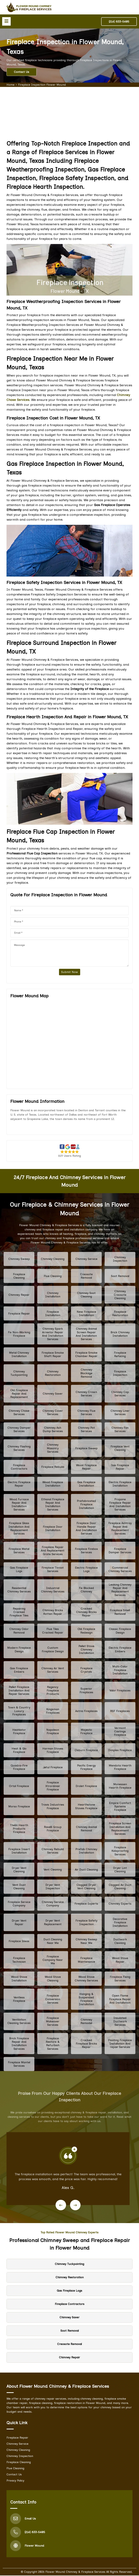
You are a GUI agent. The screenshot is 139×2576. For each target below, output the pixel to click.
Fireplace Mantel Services (19, 2064)
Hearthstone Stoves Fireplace (86, 1807)
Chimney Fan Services (120, 1430)
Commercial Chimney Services (120, 1569)
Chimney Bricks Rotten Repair (53, 1612)
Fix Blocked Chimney (86, 1590)
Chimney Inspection (120, 1259)
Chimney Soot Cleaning (86, 1295)
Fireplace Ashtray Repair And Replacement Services (120, 1529)
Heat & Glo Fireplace (19, 1750)
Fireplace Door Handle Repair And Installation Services (86, 1529)
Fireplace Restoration (120, 1314)
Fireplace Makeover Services (52, 2022)
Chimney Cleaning (52, 1259)
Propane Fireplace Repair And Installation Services (120, 1505)
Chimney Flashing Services (19, 1448)
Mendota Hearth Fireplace (120, 1767)
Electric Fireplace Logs (86, 1569)
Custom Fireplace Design (53, 1650)
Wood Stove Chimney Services (86, 1979)
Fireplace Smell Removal (120, 1612)
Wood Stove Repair (120, 1960)
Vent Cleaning (53, 1870)
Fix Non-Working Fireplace (19, 1334)
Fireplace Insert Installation (19, 1851)
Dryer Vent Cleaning (19, 1870)
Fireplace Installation (52, 1314)
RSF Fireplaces (120, 1711)
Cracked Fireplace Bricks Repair (86, 2044)
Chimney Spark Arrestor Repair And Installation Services (52, 1334)
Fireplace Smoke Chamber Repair (86, 1354)
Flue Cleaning (53, 1276)
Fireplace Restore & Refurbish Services (53, 2044)
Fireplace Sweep (86, 1448)
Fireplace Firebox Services (86, 1551)
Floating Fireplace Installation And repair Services (120, 2044)
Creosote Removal (86, 1276)
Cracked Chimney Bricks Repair (86, 1612)
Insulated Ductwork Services (120, 2022)
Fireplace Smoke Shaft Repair (53, 1354)
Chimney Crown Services (86, 1394)
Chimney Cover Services (53, 1413)
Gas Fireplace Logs (19, 1569)
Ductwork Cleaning (120, 1941)
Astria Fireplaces (86, 1711)
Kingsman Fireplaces (53, 1711)
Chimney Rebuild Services (53, 1851)
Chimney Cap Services (120, 1394)
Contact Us (21, 72)
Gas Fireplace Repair (120, 1467)
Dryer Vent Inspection (52, 1887)
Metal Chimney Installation (19, 1354)
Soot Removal (120, 1276)
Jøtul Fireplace (53, 1768)
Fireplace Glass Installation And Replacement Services (19, 1529)
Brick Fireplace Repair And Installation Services (19, 2044)
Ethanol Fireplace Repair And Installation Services (52, 1505)
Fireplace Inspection (120, 1373)
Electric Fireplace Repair (19, 1484)
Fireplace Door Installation (52, 1529)
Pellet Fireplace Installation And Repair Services (19, 1691)
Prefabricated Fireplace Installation (86, 1505)
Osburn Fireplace (86, 1750)
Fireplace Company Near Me (53, 1960)
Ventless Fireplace (19, 1999)
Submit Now (69, 972)
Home (10, 85)
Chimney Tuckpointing (19, 1373)
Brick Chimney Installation (120, 1334)
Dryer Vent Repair (19, 1923)
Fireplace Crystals (86, 1670)
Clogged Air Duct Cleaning (120, 1887)
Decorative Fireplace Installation (120, 1923)
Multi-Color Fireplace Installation (120, 1670)
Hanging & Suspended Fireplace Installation (86, 2000)
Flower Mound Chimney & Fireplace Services (75, 2572)
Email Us (30, 2519)
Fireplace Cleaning (19, 1276)
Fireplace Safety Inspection (86, 1923)
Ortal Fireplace (19, 1786)
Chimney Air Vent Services (52, 1670)
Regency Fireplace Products (53, 1691)
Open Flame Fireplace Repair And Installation (120, 1999)
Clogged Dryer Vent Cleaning (86, 1887)
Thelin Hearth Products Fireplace (19, 1829)
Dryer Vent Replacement (53, 1923)
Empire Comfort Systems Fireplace (120, 1807)
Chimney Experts (120, 1904)
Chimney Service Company (53, 1904)
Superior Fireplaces (86, 1691)
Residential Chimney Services (19, 1590)
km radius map (69, 1043)
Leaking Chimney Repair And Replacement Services (120, 1590)
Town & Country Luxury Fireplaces (19, 1711)
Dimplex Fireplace (120, 1750)
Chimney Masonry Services (53, 1448)
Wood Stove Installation (19, 1979)
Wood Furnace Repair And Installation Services (19, 1505)
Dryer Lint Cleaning (120, 1870)
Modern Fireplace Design (19, 1650)
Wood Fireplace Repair (86, 1467)
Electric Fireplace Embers (120, 1650)
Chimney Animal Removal (86, 1829)
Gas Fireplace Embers (19, 1670)
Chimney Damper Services (19, 1430)
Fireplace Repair (19, 1314)
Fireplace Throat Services (53, 1569)
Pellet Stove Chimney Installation (86, 1650)
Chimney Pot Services (86, 1430)
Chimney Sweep (19, 1259)
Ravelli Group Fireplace (53, 1829)
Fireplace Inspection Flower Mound (42, 85)
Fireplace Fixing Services (120, 1979)
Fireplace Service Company (19, 1904)
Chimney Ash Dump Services (53, 1430)
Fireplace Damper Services (120, 1551)
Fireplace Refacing (120, 1354)
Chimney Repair (19, 1295)
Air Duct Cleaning (86, 1870)
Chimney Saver (53, 1394)
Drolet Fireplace (86, 1786)
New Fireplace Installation (86, 1314)
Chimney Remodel (86, 2021)
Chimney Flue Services (86, 1413)
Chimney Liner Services (120, 1413)
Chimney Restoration (53, 1373)
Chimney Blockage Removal (86, 1374)
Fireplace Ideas (19, 1941)
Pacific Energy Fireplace (86, 1767)
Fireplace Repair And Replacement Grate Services (52, 1551)
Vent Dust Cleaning (19, 1887)
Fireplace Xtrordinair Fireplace (52, 1786)
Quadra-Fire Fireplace (19, 1767)
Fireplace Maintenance (86, 1960)
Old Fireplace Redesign (86, 1631)
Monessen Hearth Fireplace (120, 1786)
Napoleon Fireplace (52, 1732)
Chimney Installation (52, 1295)
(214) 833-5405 (119, 22)
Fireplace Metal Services (19, 1551)
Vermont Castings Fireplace (120, 1732)
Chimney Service (86, 1259)
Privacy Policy (15, 2481)
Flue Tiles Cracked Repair (52, 1631)
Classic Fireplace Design (120, 1631)
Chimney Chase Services (19, 1413)
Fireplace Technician (19, 1960)
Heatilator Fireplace (19, 1732)
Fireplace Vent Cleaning (120, 1448)
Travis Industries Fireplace (52, 1807)
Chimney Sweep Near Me (86, 1941)
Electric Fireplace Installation (120, 1484)
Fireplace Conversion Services (52, 1999)
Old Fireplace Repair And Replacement (19, 1394)
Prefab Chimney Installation (86, 1851)
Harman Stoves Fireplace (52, 1750)
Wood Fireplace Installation (52, 1484)
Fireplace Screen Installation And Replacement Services (120, 1829)
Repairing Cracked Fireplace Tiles (19, 1612)
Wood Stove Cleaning (53, 1979)
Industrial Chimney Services (52, 1590)
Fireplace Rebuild (52, 1467)
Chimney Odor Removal (19, 1631)
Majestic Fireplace (86, 1732)
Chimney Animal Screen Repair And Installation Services (86, 1334)
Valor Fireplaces (119, 1691)
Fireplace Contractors (19, 1467)
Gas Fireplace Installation (86, 1484)
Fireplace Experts (86, 1904)
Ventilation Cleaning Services (19, 2021)
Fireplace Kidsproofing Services (120, 1851)
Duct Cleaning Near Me (52, 1941)
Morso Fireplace (19, 1807)
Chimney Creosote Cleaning (120, 1295)
